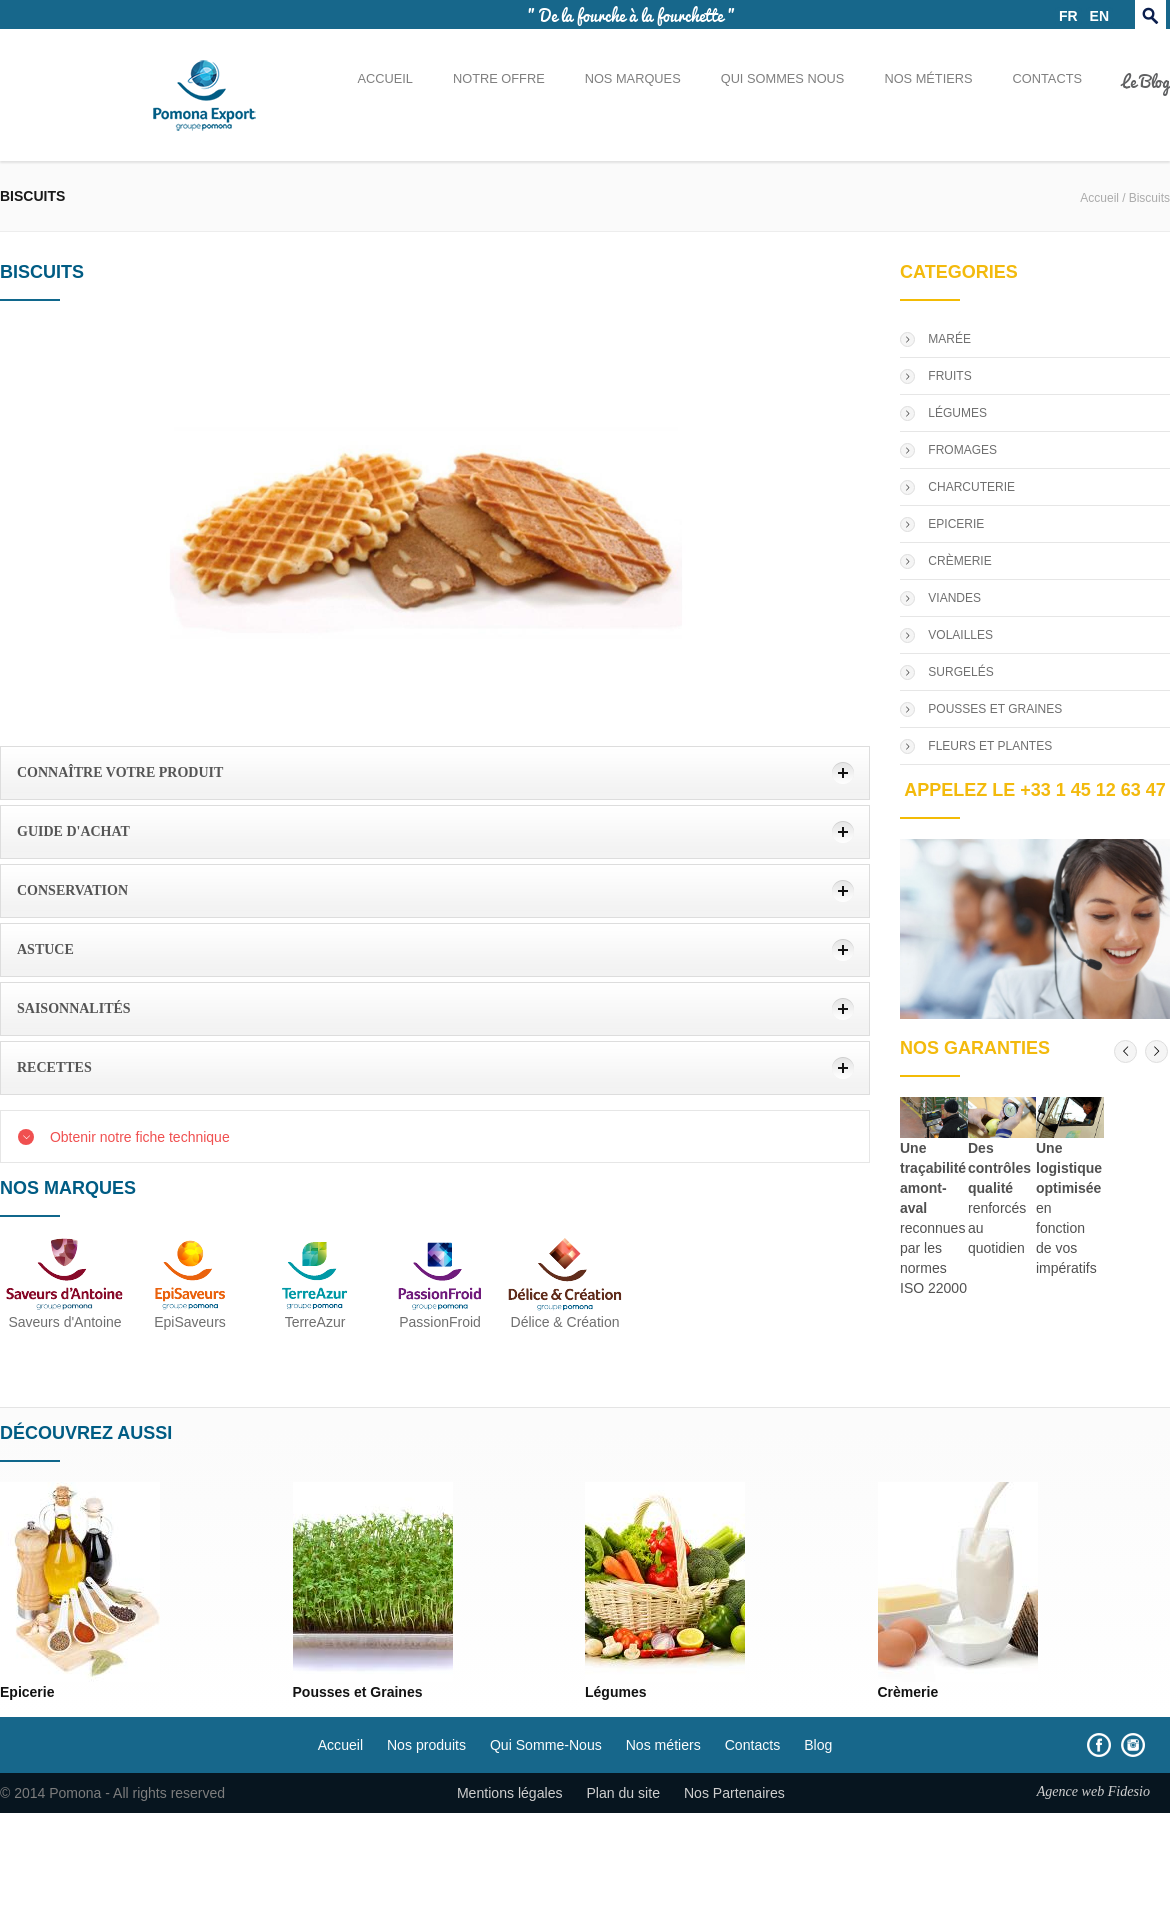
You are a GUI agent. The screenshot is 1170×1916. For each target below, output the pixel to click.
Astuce (45, 949)
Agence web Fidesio (1093, 1791)
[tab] (435, 773)
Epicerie (27, 1692)
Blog (818, 1745)
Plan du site (623, 1793)
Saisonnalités (74, 1008)
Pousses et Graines (358, 1692)
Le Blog (1146, 80)
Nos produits (426, 1745)
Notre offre (499, 78)
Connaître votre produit (120, 772)
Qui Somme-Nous (546, 1745)
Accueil (384, 78)
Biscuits (1149, 198)
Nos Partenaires (734, 1793)
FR (1068, 16)
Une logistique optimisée (1069, 1168)
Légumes (615, 1692)
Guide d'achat (73, 831)
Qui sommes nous (783, 78)
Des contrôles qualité (999, 1168)
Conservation (72, 890)
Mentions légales (510, 1793)
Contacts (1047, 78)
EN (1099, 16)
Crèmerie (908, 1692)
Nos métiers (928, 78)
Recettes (54, 1067)
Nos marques (633, 78)
